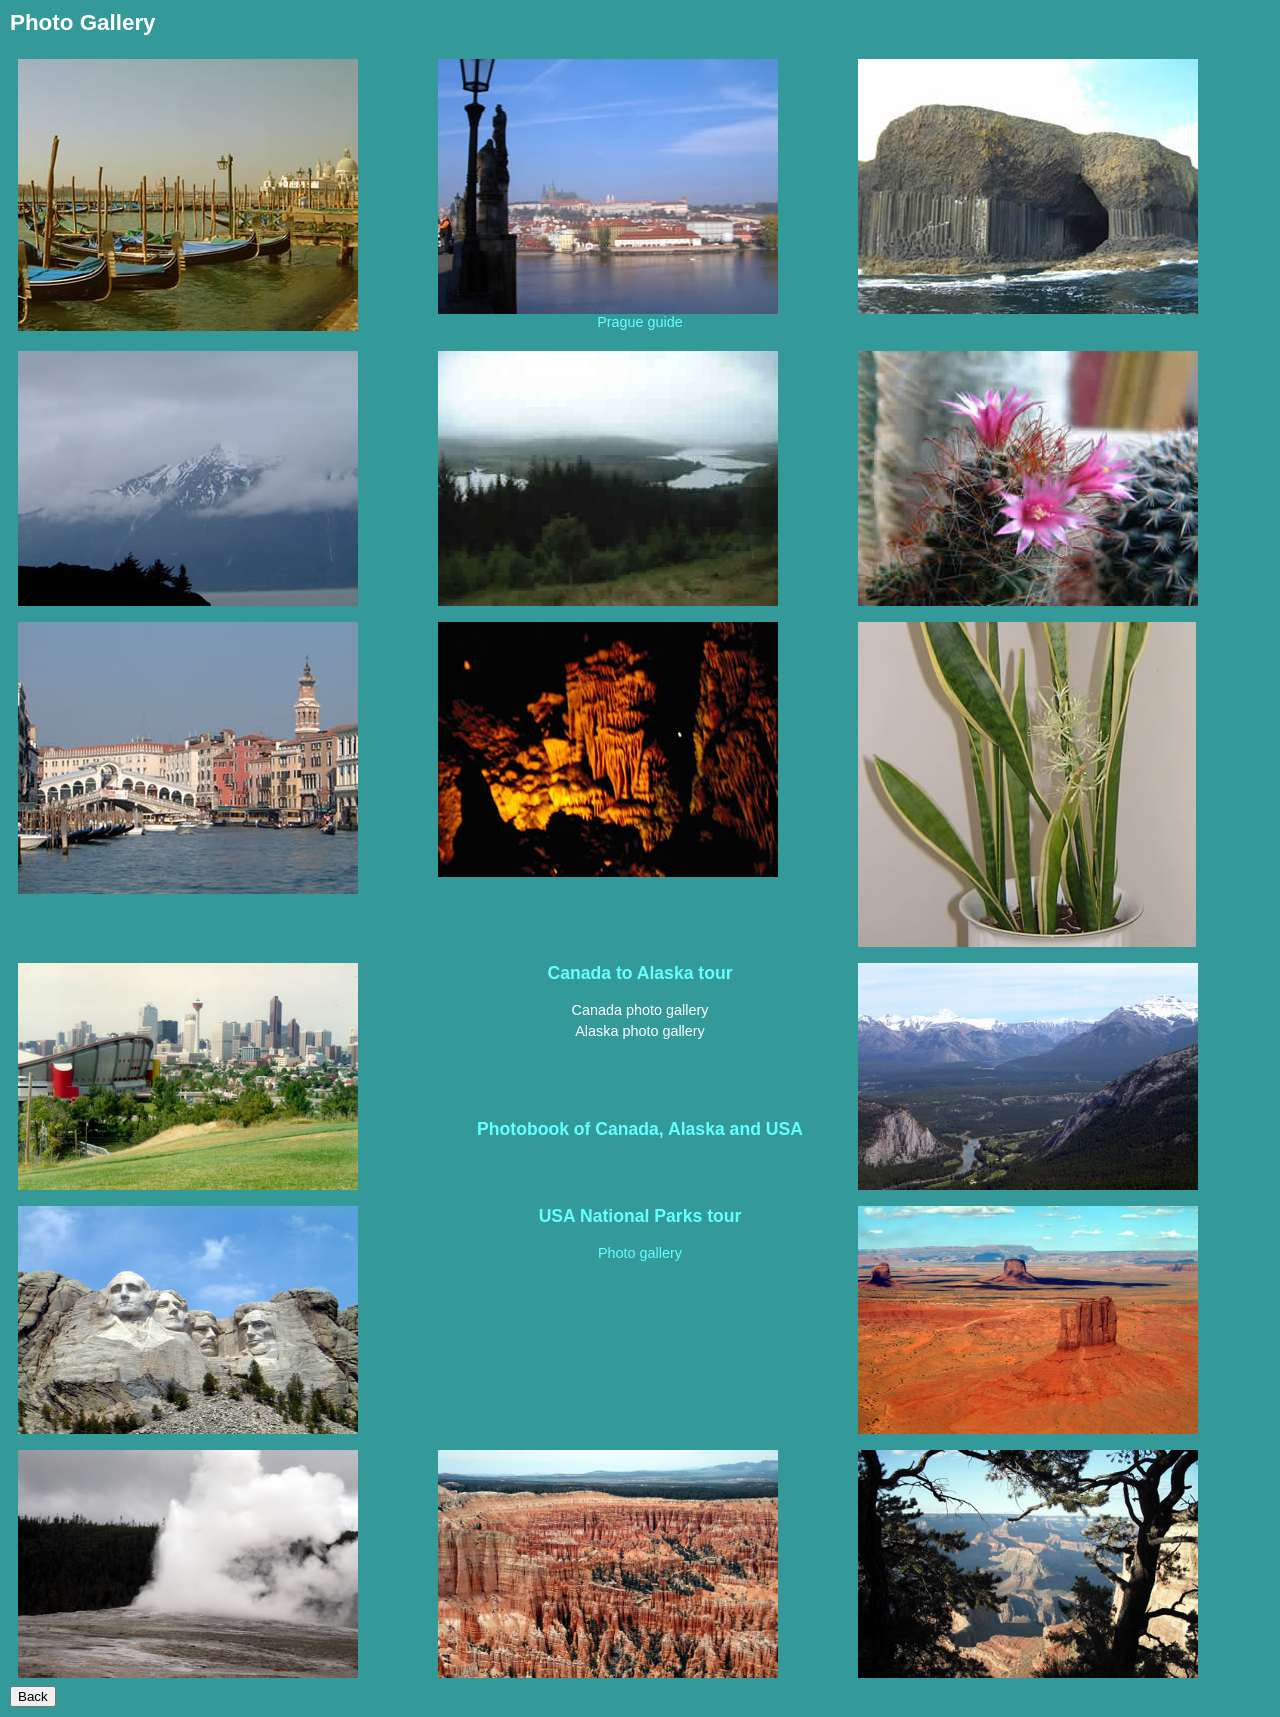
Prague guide (640, 322)
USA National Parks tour (640, 1216)
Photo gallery (640, 1253)
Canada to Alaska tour (639, 973)
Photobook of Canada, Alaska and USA (640, 1129)
